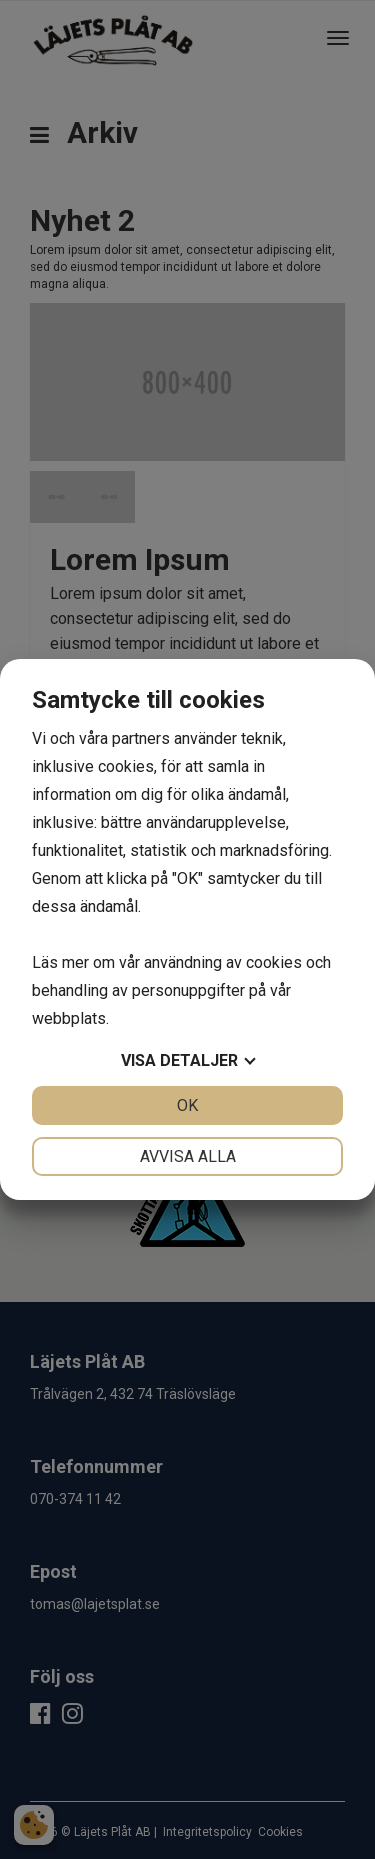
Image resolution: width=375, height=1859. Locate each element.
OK (187, 1105)
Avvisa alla (188, 1156)
